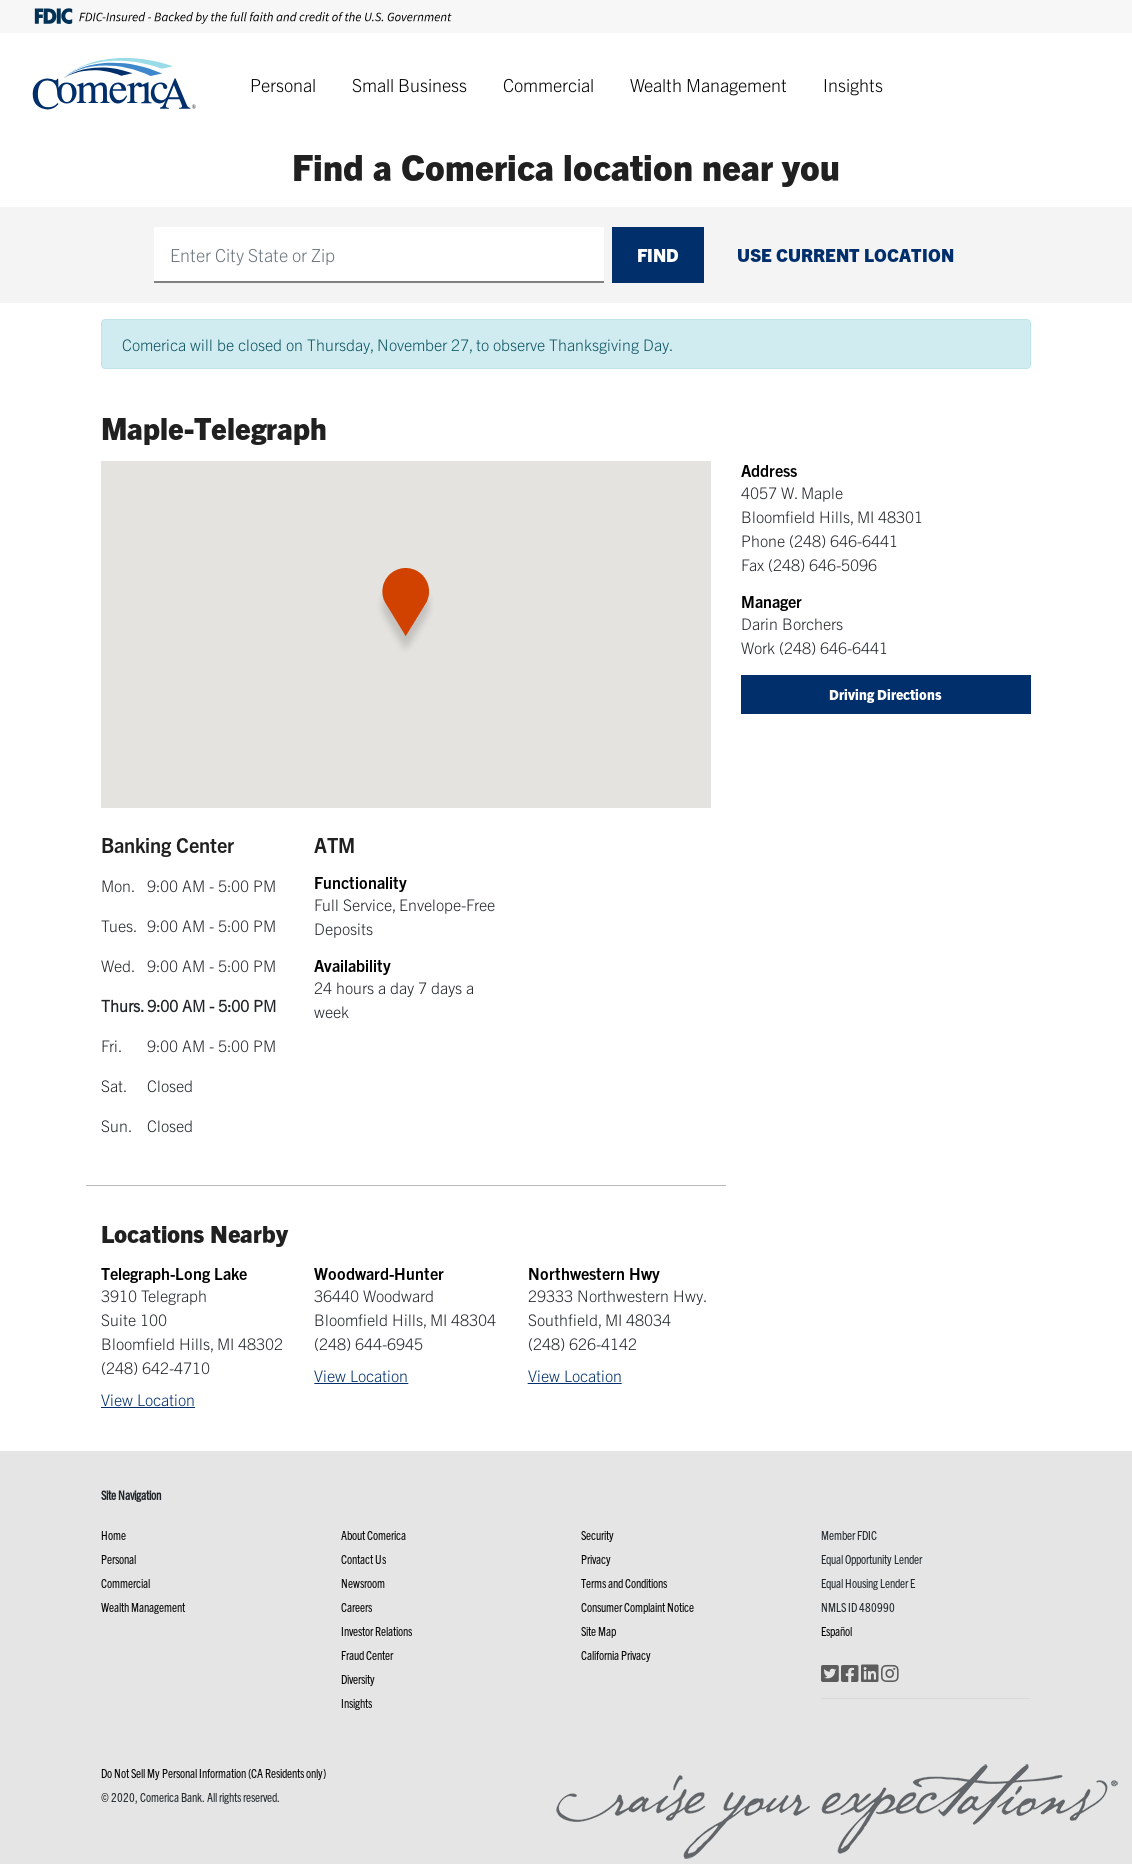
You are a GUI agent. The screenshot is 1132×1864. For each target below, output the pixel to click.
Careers (356, 1606)
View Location (148, 1399)
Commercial (548, 84)
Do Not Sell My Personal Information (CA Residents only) (213, 1772)
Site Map (598, 1630)
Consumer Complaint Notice (637, 1606)
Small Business (409, 84)
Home (113, 1534)
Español (836, 1630)
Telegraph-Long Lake (174, 1273)
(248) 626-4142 (582, 1343)
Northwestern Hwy (594, 1273)
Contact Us (363, 1558)
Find (658, 254)
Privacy (596, 1558)
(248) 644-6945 (368, 1343)
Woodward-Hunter (379, 1273)
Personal (283, 84)
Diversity (358, 1678)
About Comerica (373, 1534)
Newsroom (363, 1582)
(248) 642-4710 (155, 1367)
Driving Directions (885, 694)
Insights (853, 84)
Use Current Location (845, 254)
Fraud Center (367, 1654)
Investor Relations (376, 1630)
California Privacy (616, 1654)
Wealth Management (708, 84)
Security (597, 1534)
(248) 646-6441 (843, 540)
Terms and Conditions (624, 1582)
